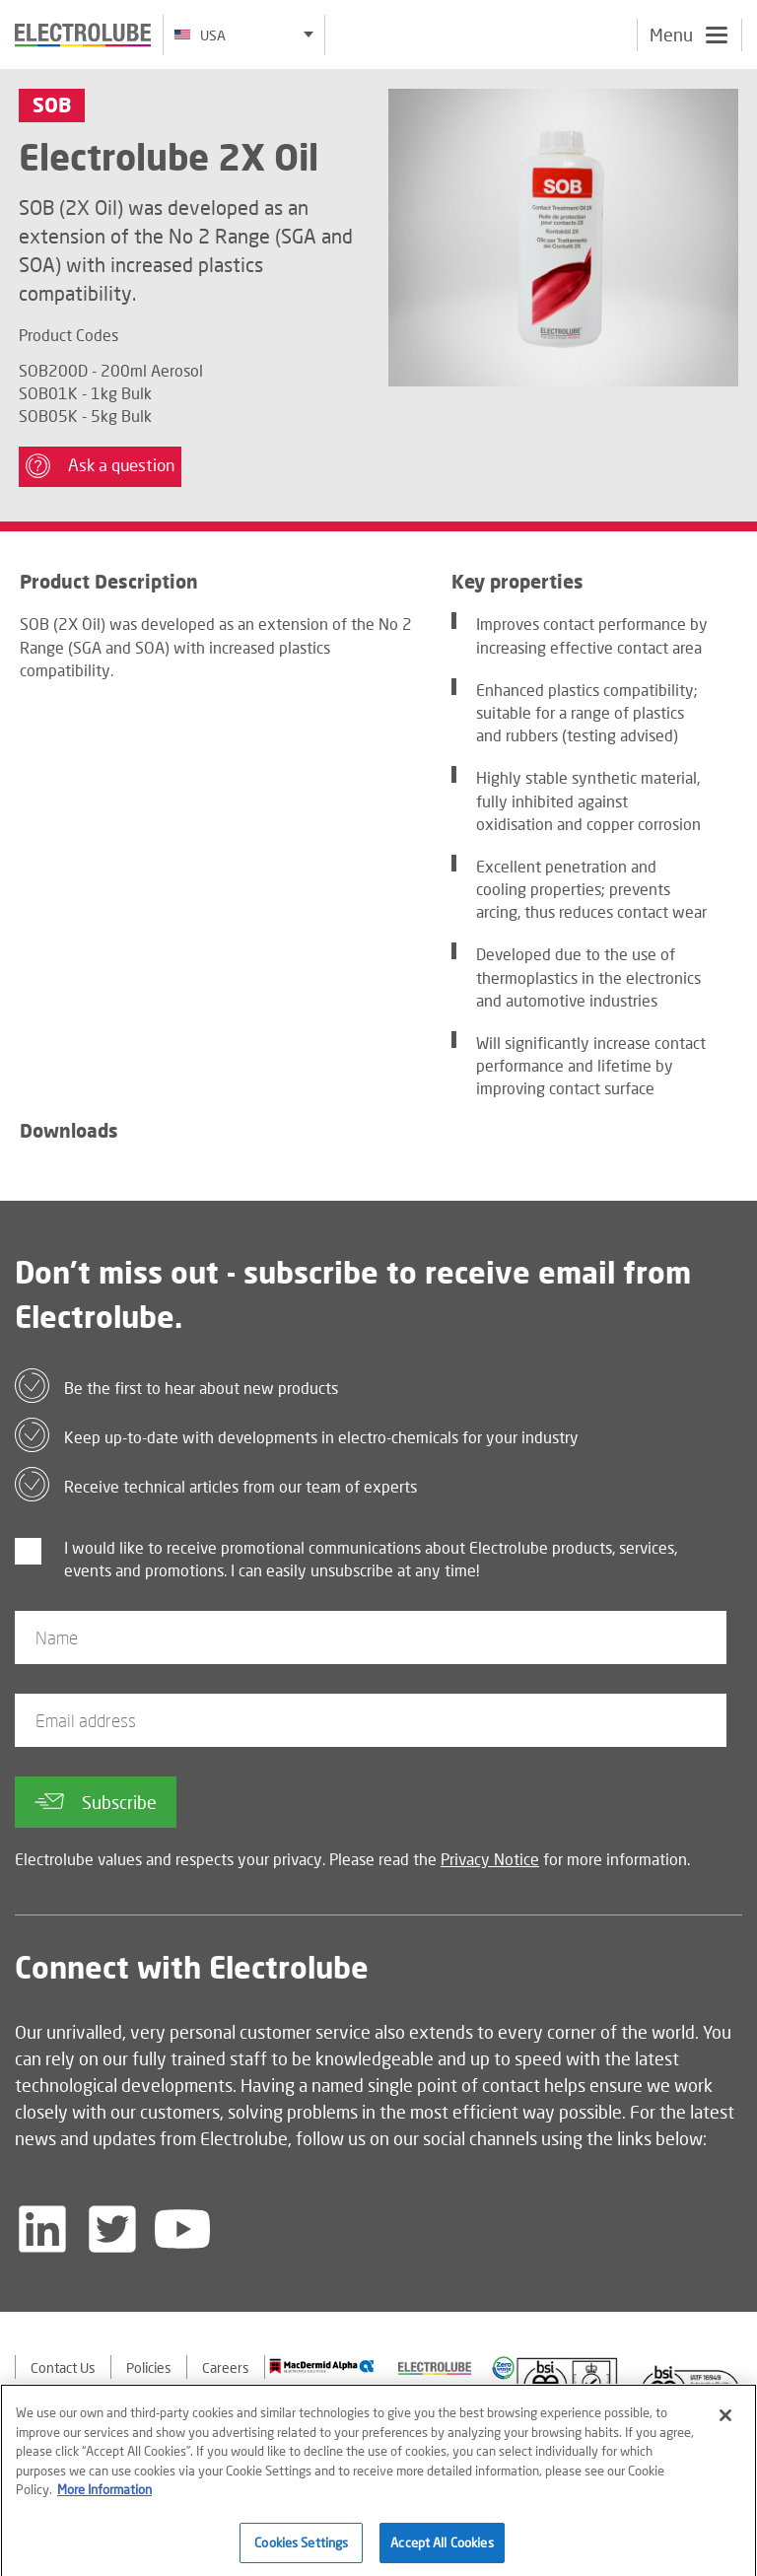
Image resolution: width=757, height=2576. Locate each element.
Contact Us (63, 2367)
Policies (149, 2367)
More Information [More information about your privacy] (104, 2496)
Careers (225, 2367)
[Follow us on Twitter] (112, 2229)
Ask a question (100, 465)
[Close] (725, 2422)
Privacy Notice (490, 1858)
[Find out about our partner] (321, 2365)
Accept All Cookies (441, 2549)
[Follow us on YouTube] (182, 2229)
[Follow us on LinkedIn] (42, 2229)
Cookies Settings (301, 2549)
